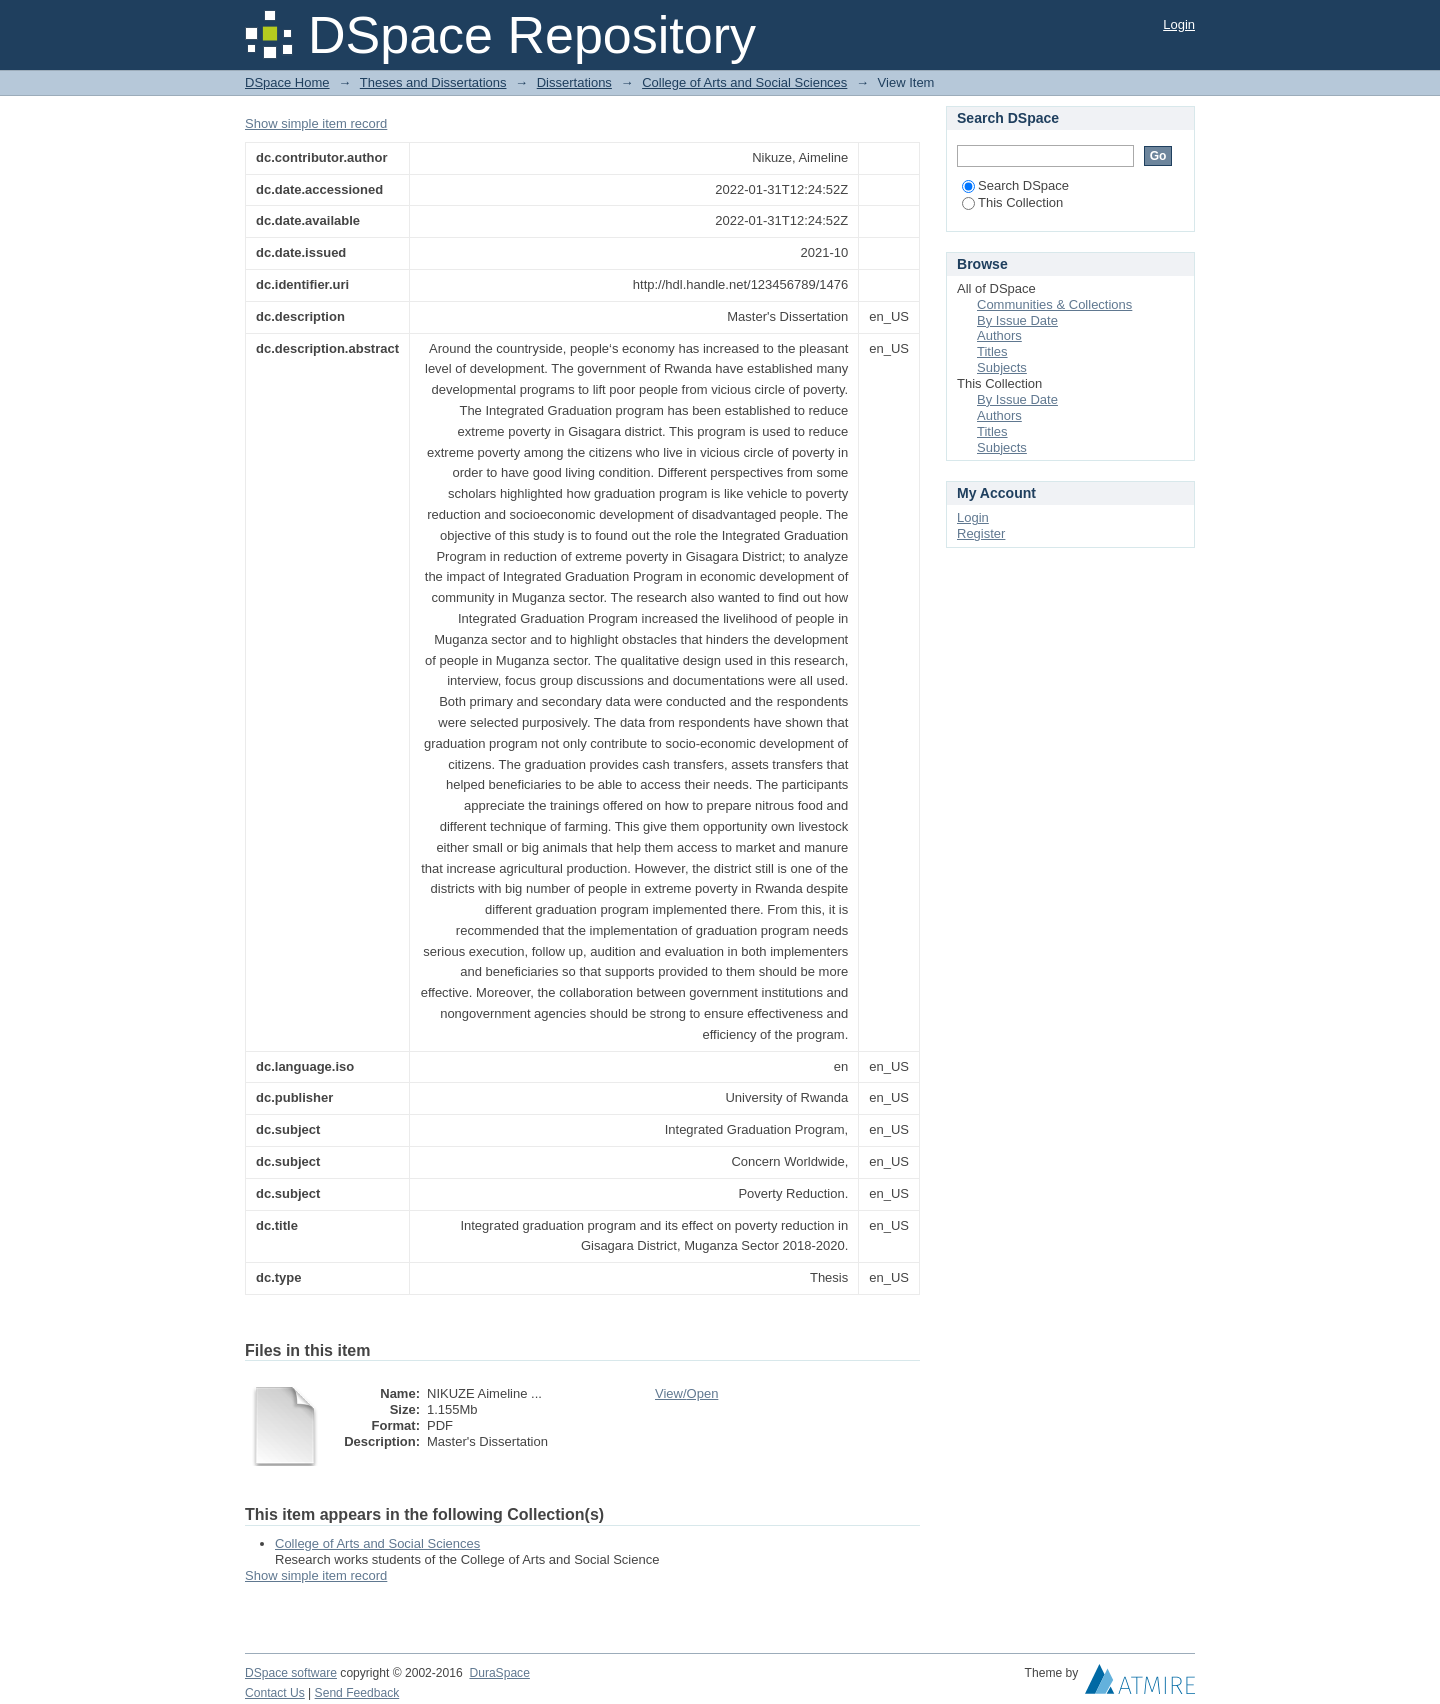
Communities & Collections (1054, 304)
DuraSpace (499, 1673)
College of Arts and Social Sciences (744, 82)
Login (1179, 24)
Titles (992, 351)
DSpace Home (287, 82)
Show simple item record (316, 123)
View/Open (686, 1393)
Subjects (1002, 367)
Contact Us (275, 1693)
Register (981, 533)
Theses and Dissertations (433, 82)
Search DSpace (1015, 185)
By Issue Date (1017, 320)
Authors (999, 335)
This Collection (1012, 202)
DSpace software (291, 1673)
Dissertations (574, 82)
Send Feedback (357, 1693)
